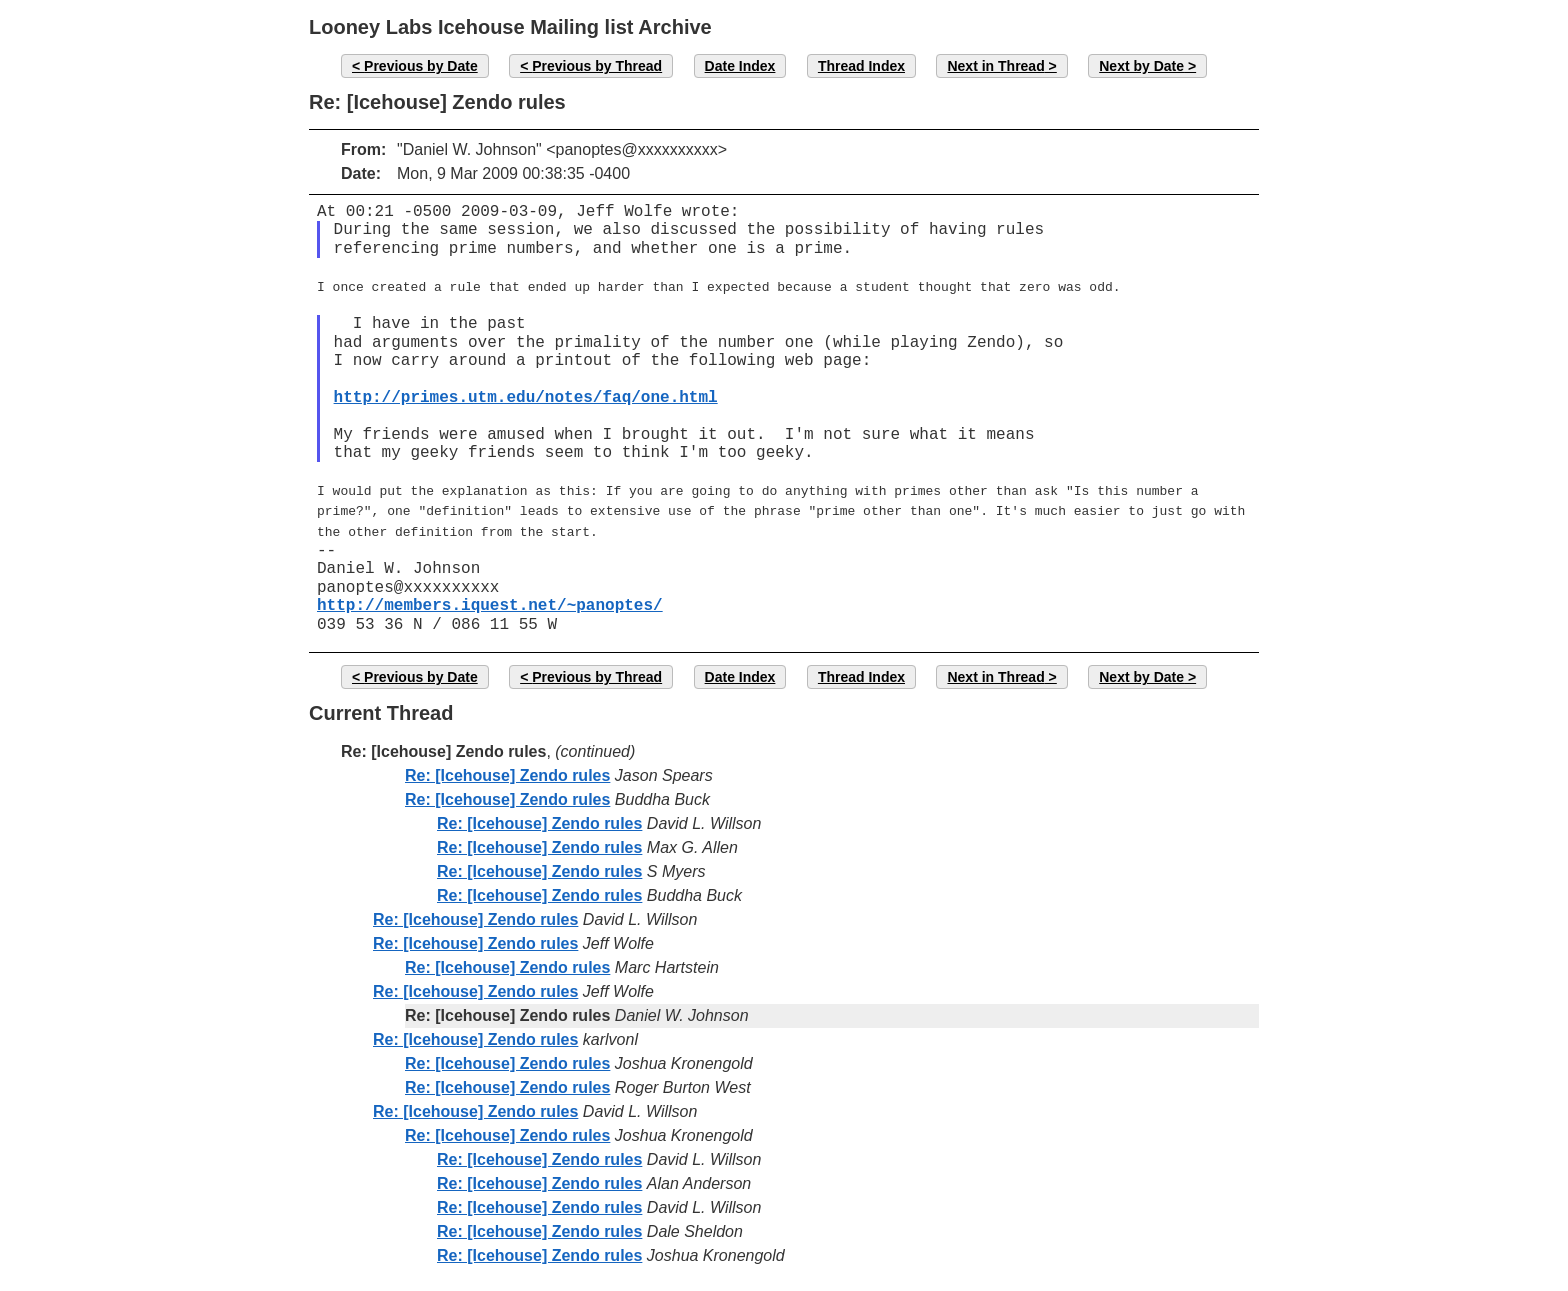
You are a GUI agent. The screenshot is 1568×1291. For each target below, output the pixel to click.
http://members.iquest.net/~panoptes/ (490, 598)
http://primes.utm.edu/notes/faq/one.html (526, 396)
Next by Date (1141, 66)
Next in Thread (995, 66)
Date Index (740, 66)
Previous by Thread (597, 66)
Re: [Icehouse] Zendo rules (507, 767)
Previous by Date (421, 66)
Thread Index (861, 66)
